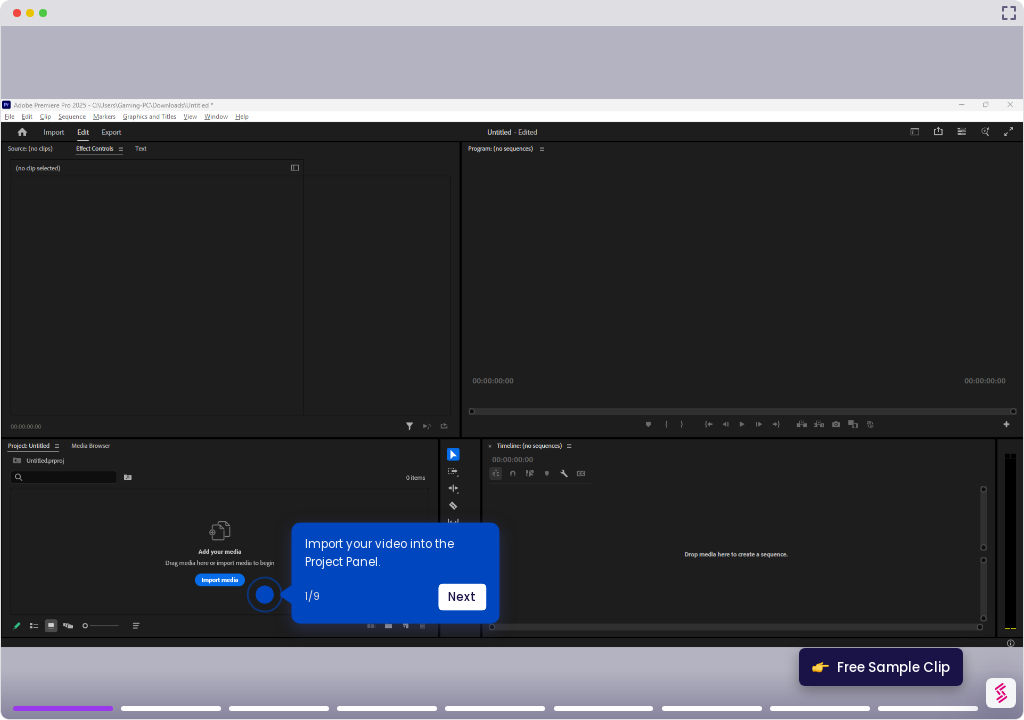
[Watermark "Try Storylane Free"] (1000, 693)
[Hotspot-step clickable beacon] (264, 594)
